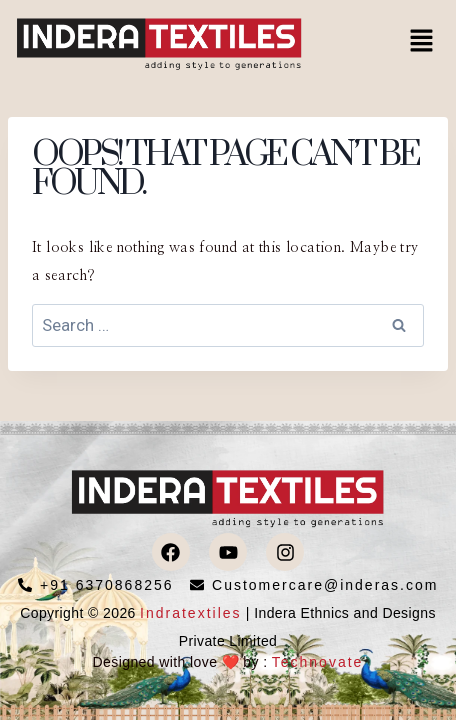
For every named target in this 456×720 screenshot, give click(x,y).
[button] (422, 42)
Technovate (318, 662)
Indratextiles (190, 613)
